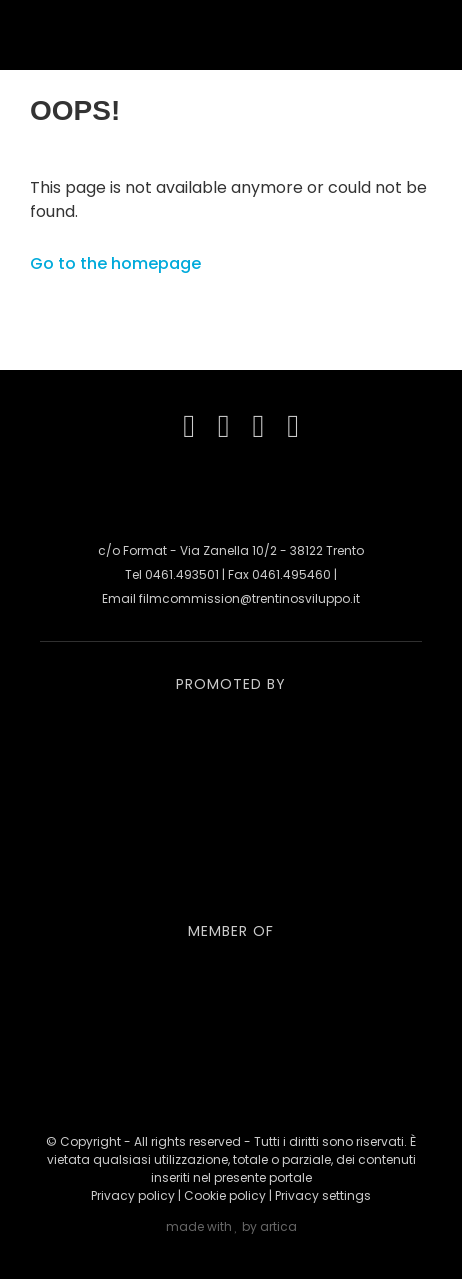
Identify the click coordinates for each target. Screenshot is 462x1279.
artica (278, 1226)
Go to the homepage (115, 263)
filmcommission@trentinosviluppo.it (249, 598)
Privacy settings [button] (323, 1195)
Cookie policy (225, 1195)
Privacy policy (133, 1195)
